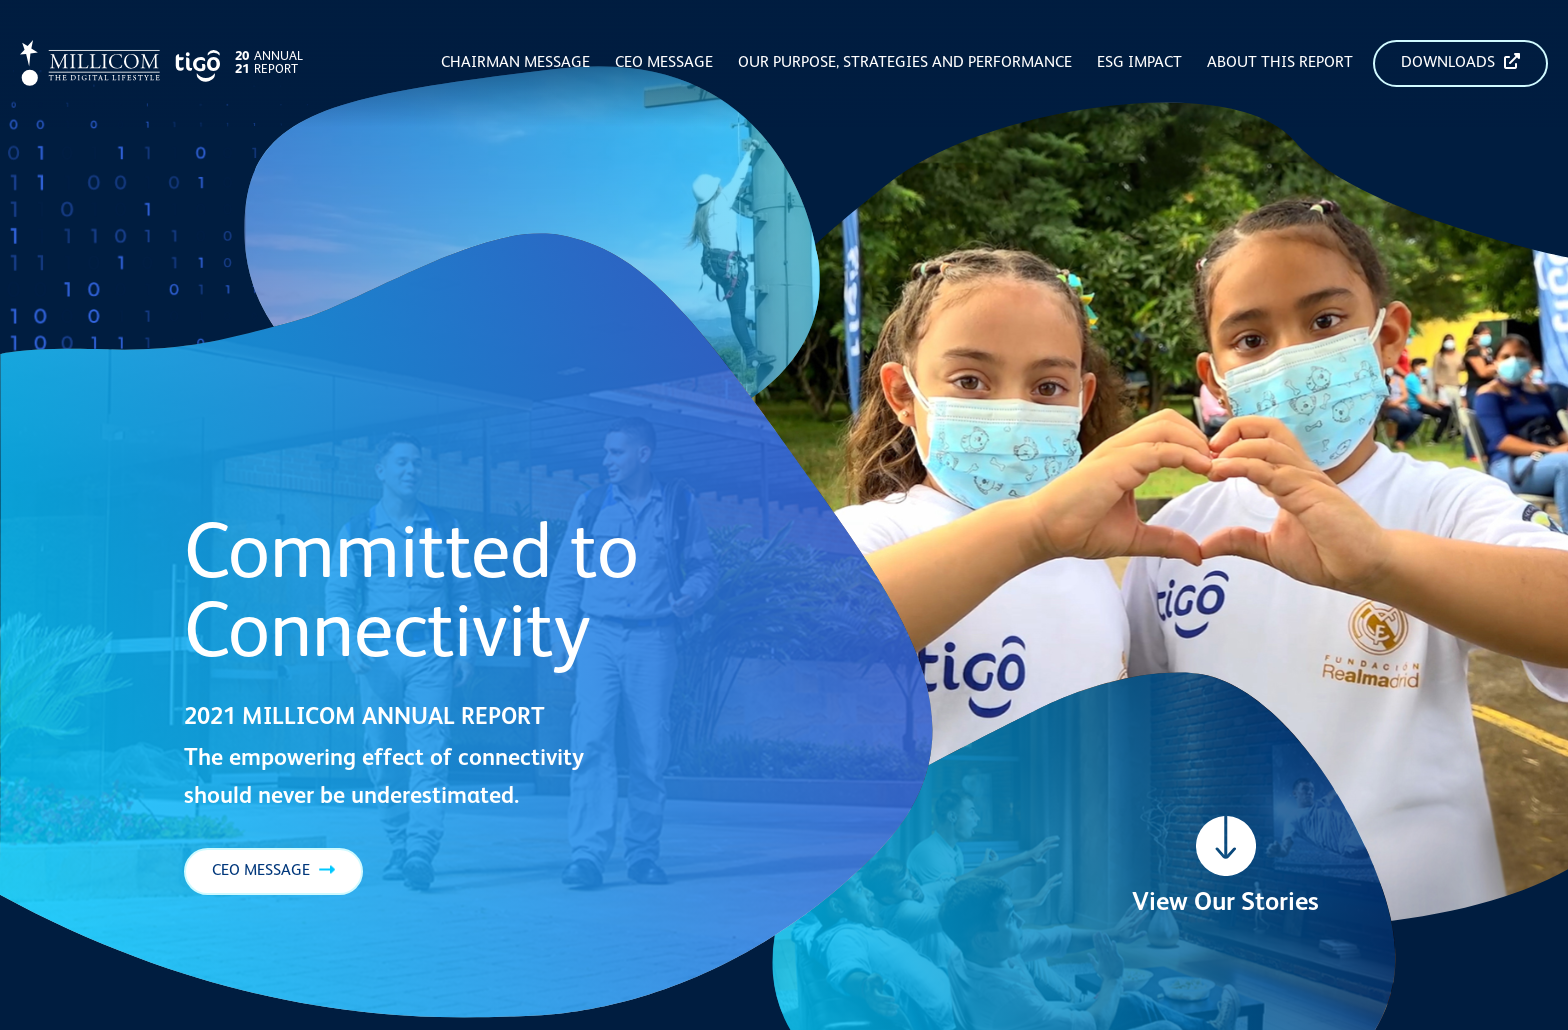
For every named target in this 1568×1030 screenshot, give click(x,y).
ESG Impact (1139, 63)
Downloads (1460, 62)
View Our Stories (1225, 903)
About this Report (1280, 63)
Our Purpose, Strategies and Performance (905, 63)
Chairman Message (515, 63)
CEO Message (664, 63)
